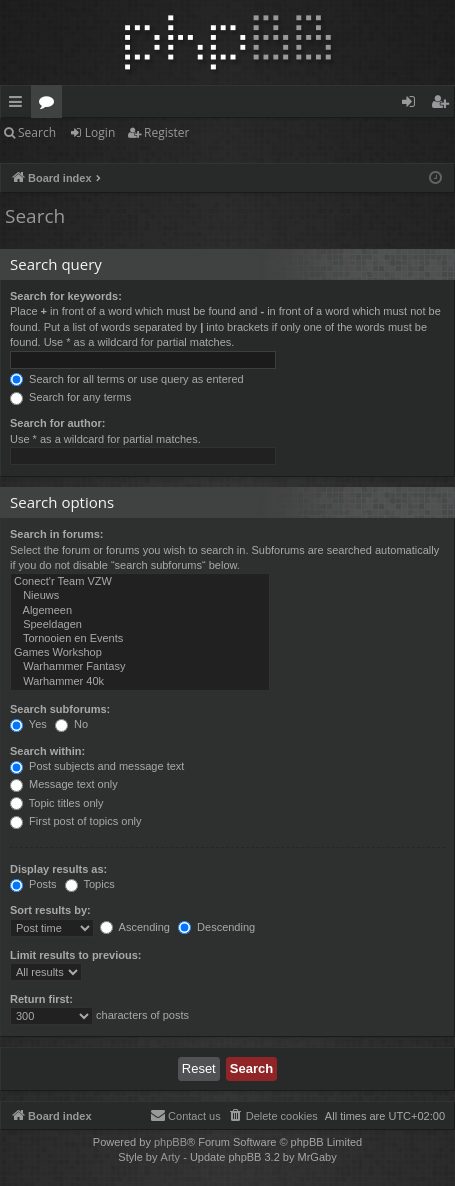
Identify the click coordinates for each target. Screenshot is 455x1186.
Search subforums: (60, 709)
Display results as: (58, 869)
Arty (171, 1157)
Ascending (135, 927)
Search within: (47, 751)
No (71, 724)
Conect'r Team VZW (140, 582)
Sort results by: (50, 910)
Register (166, 132)
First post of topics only (76, 821)
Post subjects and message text (97, 766)
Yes (28, 724)
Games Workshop (140, 653)
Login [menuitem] (412, 105)
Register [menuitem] (444, 105)
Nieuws (140, 596)
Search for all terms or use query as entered (127, 379)
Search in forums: (57, 534)
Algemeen (140, 611)
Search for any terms (70, 397)
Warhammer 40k (140, 682)
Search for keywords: (66, 296)
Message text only (64, 784)
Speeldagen (140, 625)
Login (100, 132)
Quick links (19, 105)
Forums (50, 105)
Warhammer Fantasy (140, 667)
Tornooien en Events (140, 639)
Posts (33, 884)
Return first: (41, 999)
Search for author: (57, 423)
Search (37, 132)
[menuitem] (273, 1116)
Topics (90, 884)
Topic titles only (56, 803)
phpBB (170, 1142)
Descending (216, 927)
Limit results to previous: (75, 955)
